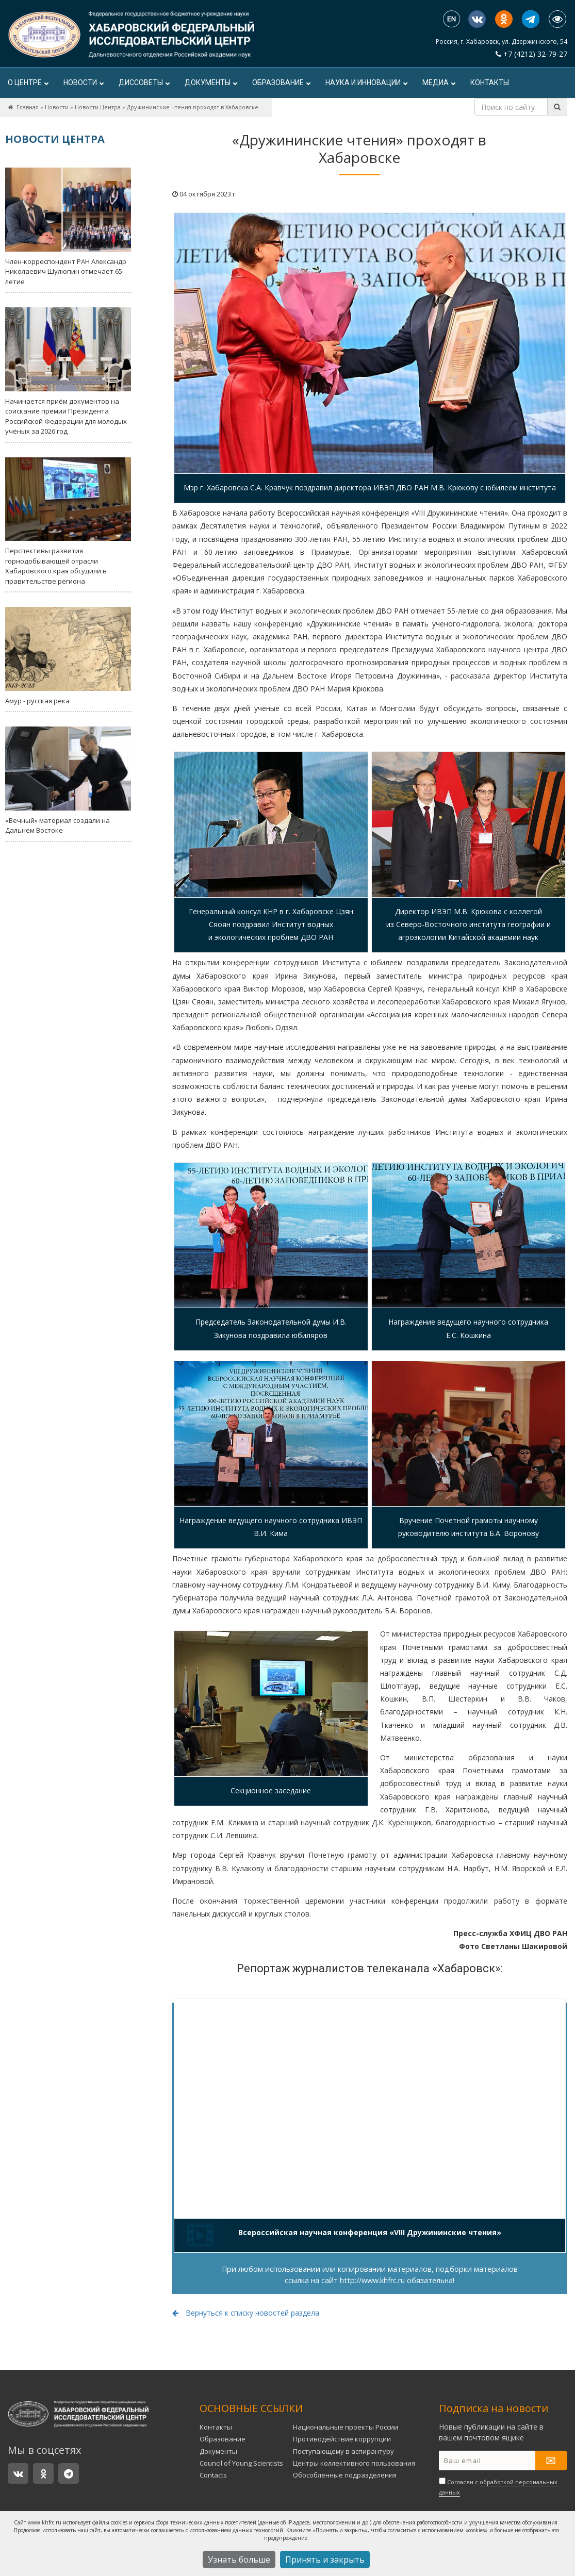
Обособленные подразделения (345, 2475)
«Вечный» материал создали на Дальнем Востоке (68, 780)
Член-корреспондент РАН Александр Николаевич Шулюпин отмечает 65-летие (68, 227)
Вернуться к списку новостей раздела (245, 2313)
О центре (28, 82)
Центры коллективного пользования (354, 2463)
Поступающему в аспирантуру (343, 2451)
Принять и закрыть (325, 2559)
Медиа (438, 82)
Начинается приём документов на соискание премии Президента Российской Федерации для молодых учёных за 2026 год (68, 371)
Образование (281, 82)
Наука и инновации (366, 82)
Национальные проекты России (345, 2427)
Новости (83, 82)
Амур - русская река (68, 656)
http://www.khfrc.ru (372, 2280)
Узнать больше (239, 2559)
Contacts (213, 2475)
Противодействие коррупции (342, 2438)
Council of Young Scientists (241, 2463)
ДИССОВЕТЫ (144, 82)
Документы (211, 82)
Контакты (489, 82)
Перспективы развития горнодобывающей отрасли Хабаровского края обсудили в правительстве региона (68, 521)
